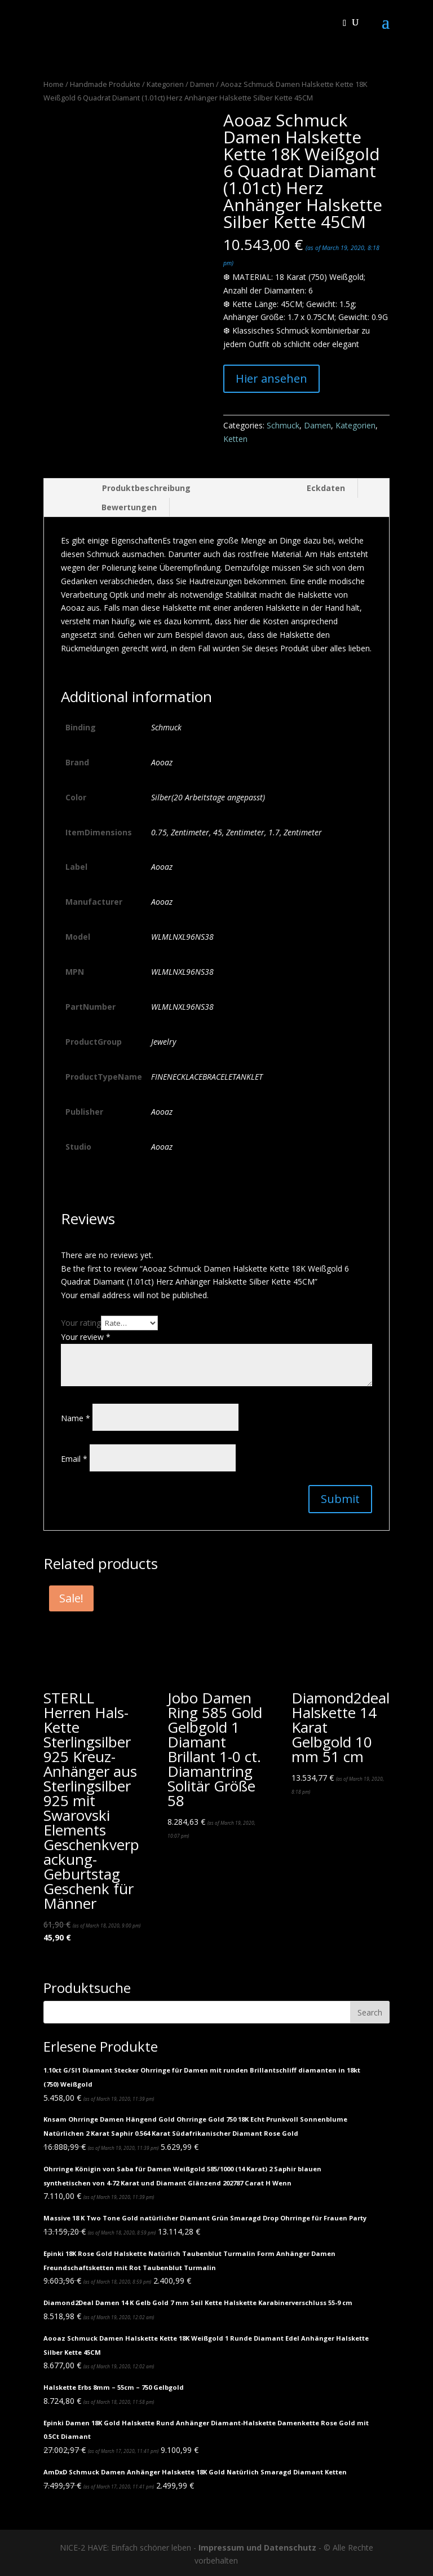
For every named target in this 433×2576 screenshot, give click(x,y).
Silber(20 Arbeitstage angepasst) (208, 797)
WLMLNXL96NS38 (182, 936)
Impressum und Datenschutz (257, 2547)
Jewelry (163, 1041)
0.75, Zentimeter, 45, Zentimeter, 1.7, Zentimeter (236, 832)
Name (75, 1418)
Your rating (81, 1322)
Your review (86, 1336)
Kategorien (165, 84)
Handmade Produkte (105, 84)
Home (53, 84)
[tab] (123, 488)
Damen (202, 84)
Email (74, 1458)
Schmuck (283, 425)
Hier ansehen (271, 378)
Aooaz (162, 762)
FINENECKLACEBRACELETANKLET (207, 1076)
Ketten (235, 438)
